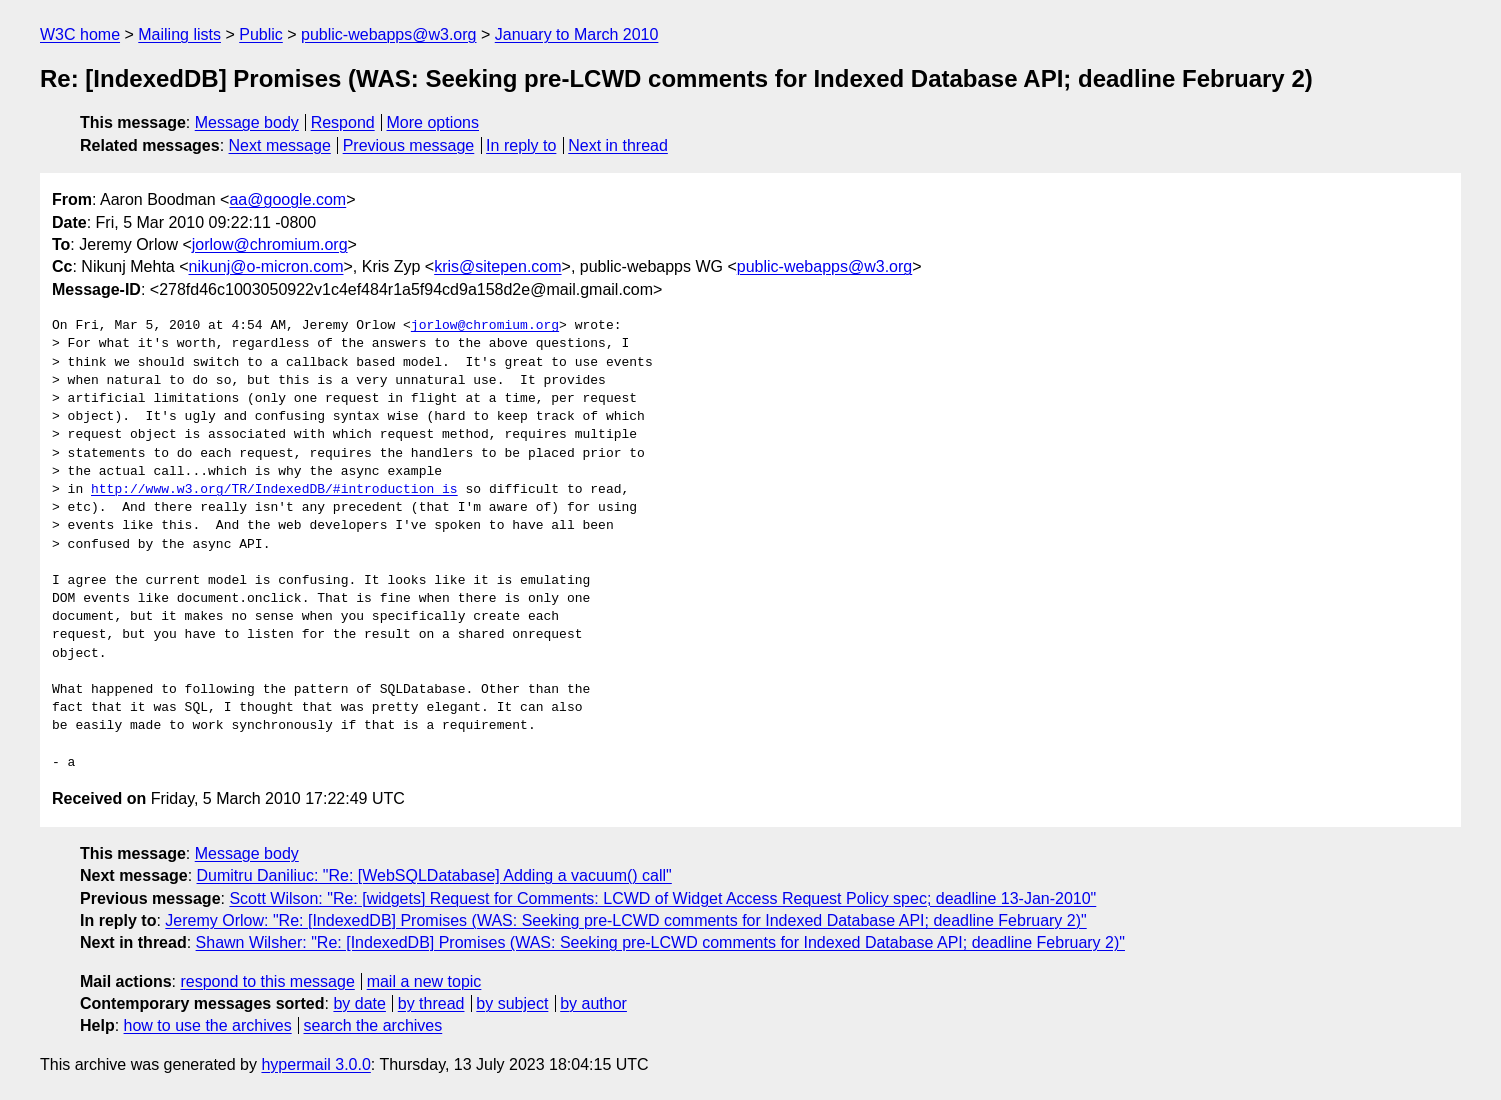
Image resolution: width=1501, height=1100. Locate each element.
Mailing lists (179, 34)
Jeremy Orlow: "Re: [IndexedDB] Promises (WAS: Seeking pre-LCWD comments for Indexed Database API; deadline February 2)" (625, 920)
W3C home (80, 34)
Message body (247, 122)
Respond (343, 122)
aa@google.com (287, 199)
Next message (280, 145)
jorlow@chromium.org (270, 244)
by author (593, 1003)
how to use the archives (208, 1025)
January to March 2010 (577, 34)
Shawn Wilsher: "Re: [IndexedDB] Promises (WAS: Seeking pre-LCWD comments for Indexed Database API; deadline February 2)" (660, 942)
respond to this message (267, 981)
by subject (512, 1003)
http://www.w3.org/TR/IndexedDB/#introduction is (274, 490)
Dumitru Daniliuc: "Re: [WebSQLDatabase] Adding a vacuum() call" (434, 875)
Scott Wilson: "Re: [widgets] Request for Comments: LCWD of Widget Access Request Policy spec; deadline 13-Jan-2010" (662, 898)
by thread (431, 1003)
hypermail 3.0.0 (315, 1064)
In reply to (521, 145)
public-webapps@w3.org (388, 34)
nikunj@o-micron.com (266, 266)
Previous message (409, 145)
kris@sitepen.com (497, 266)
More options (433, 122)
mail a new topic (424, 981)
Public (261, 34)
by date (359, 1003)
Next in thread (618, 145)
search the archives (373, 1025)
